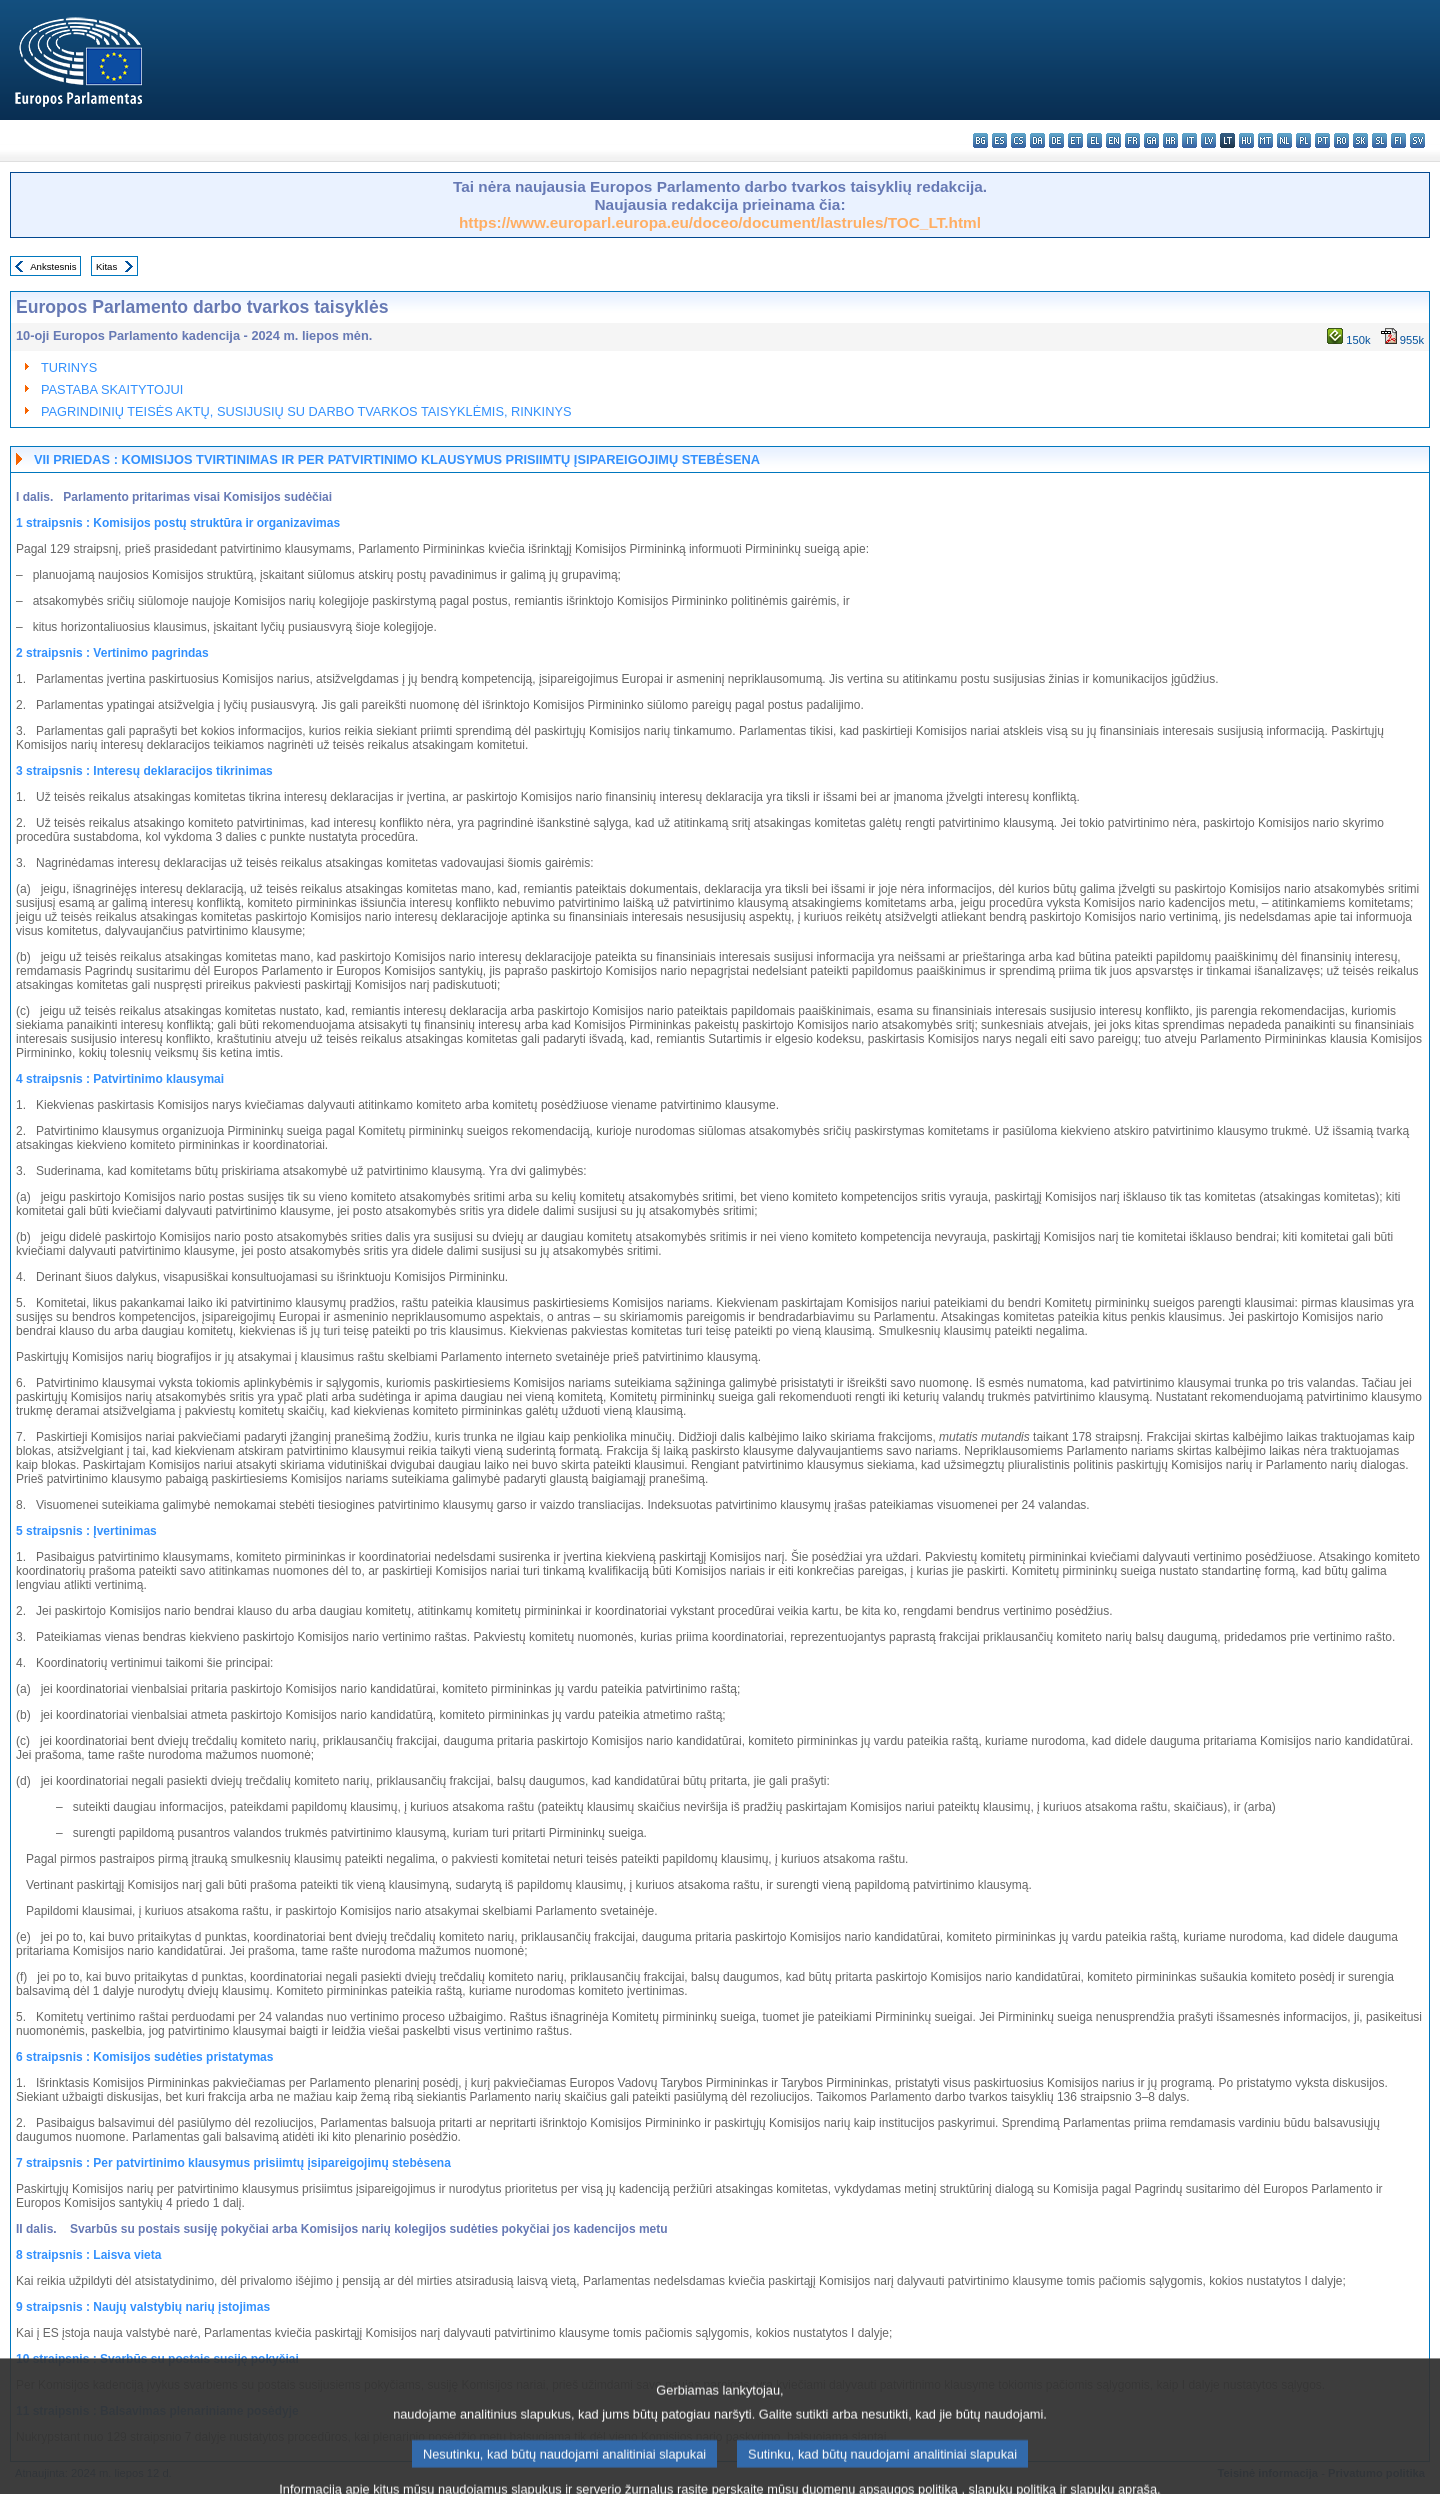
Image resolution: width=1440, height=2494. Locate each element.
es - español (999, 140)
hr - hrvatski (1170, 140)
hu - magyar (1246, 140)
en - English (1113, 140)
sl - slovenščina (1379, 140)
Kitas (106, 266)
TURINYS (69, 367)
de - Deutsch (1056, 140)
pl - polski (1303, 140)
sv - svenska (1417, 140)
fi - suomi (1398, 140)
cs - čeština (1018, 140)
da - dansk (1037, 140)
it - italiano (1189, 140)
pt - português (1322, 140)
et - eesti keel (1075, 140)
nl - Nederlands (1284, 140)
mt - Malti (1265, 140)
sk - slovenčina (1360, 140)
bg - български (980, 140)
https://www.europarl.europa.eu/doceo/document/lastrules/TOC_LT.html (720, 222)
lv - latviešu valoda (1208, 140)
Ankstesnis (53, 266)
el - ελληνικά (1094, 140)
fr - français (1132, 140)
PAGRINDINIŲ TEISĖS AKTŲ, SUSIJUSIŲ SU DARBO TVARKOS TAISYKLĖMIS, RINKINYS (306, 411)
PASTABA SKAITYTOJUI (112, 389)
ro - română (1341, 140)
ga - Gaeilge (1151, 140)
